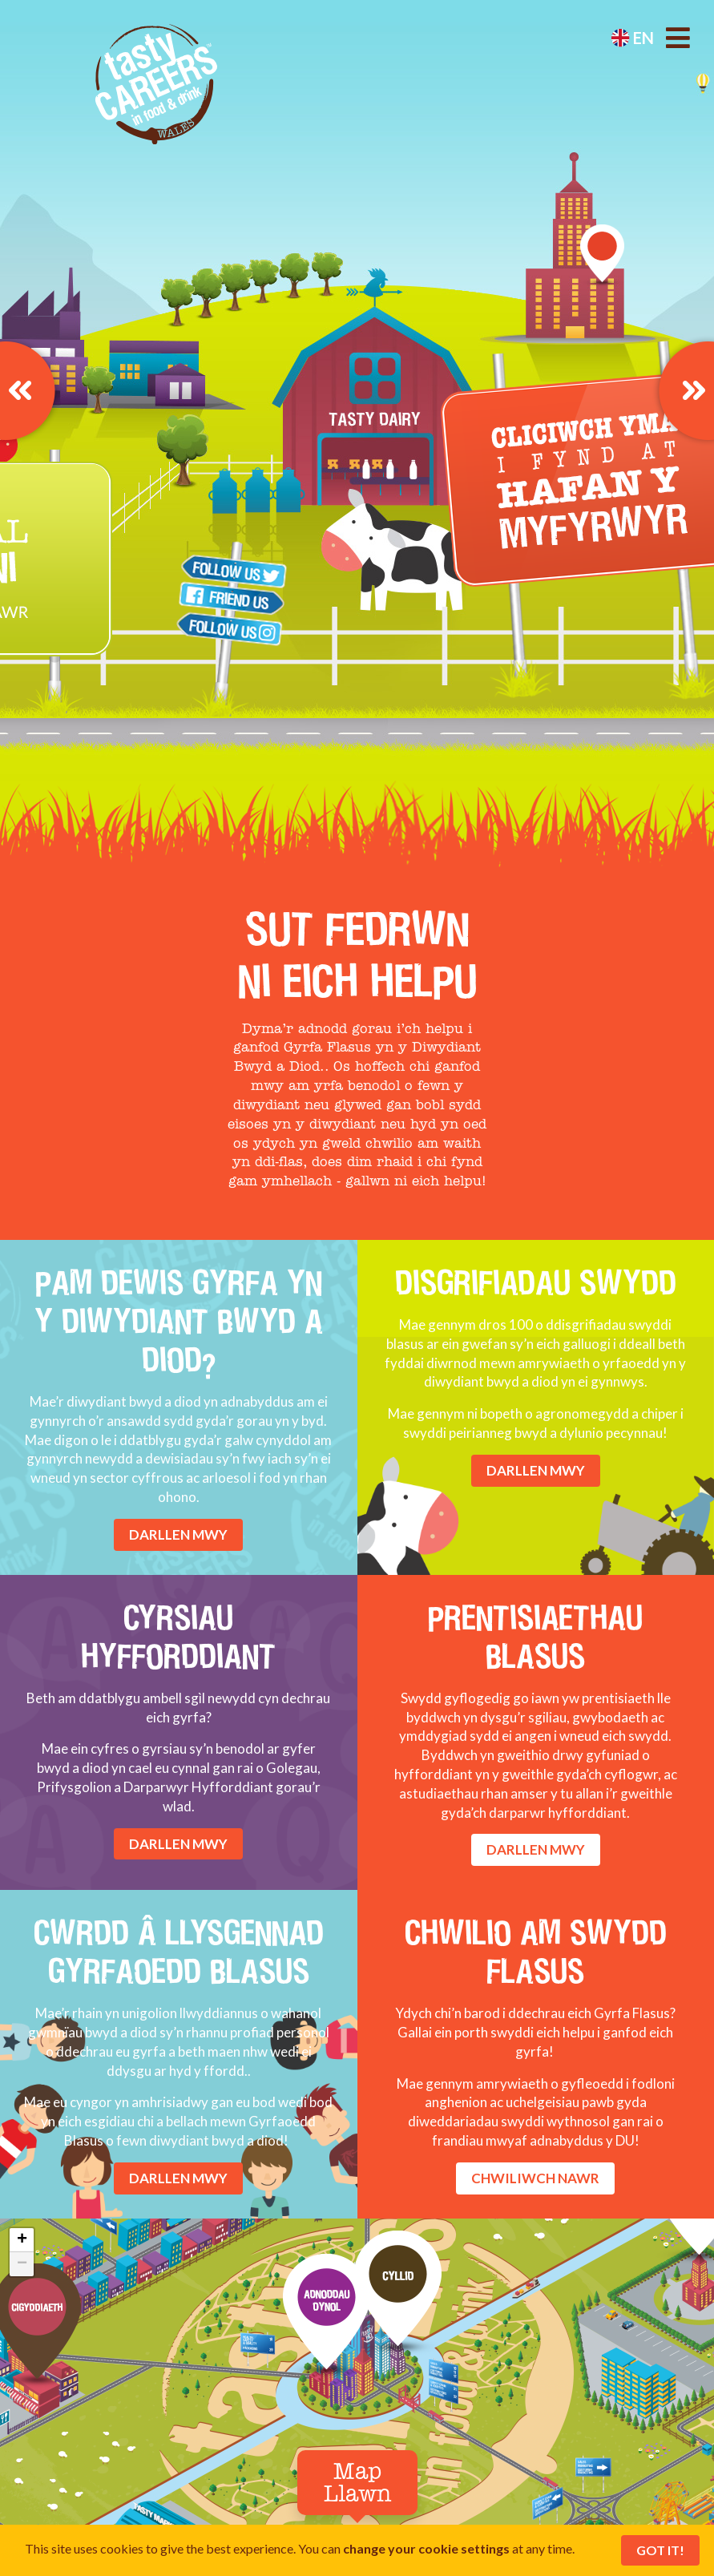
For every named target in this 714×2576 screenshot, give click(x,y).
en (632, 37)
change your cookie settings (426, 2548)
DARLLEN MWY (178, 1534)
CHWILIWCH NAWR (535, 2178)
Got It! (660, 2550)
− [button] (22, 2264)
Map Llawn (357, 2483)
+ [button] (22, 2240)
